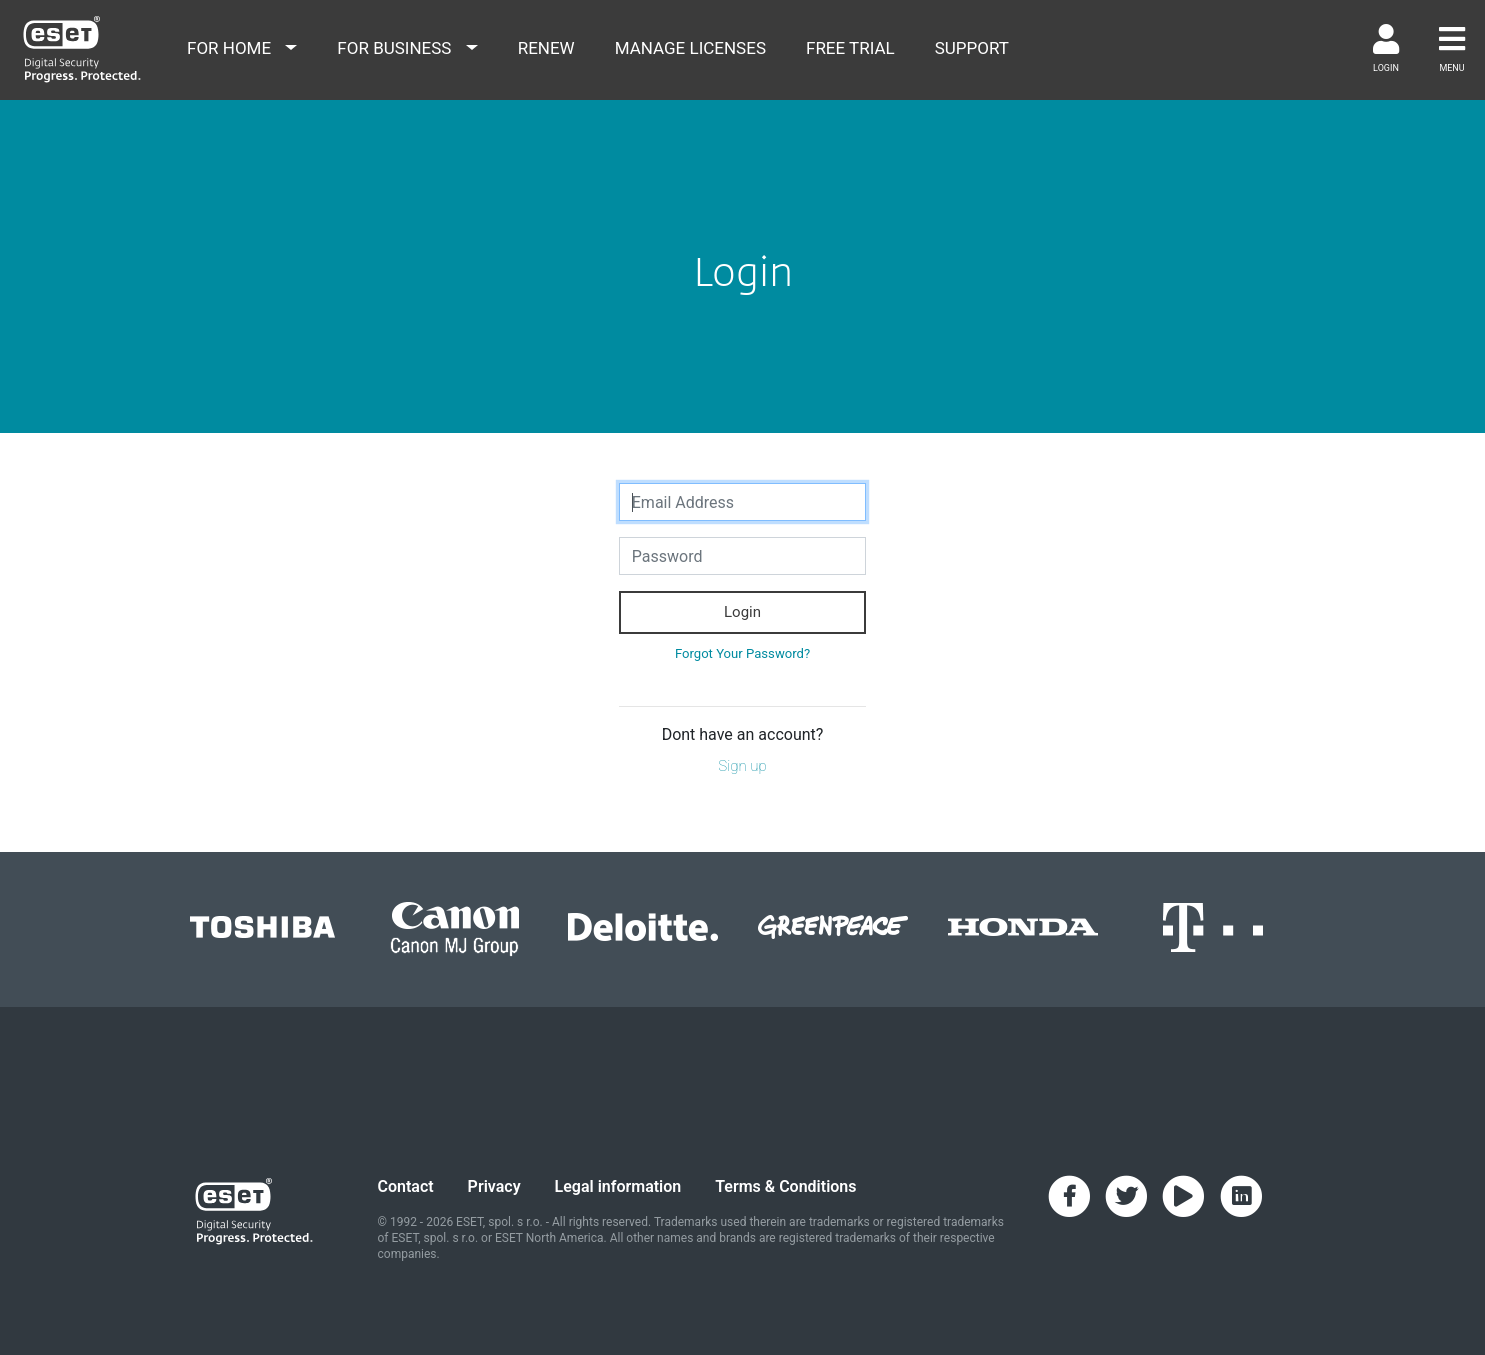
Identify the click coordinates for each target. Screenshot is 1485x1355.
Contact (406, 1186)
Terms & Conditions (785, 1186)
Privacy (494, 1186)
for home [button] (231, 48)
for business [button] (396, 48)
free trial (850, 48)
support (972, 48)
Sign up (742, 766)
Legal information (618, 1186)
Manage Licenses (690, 48)
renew (546, 48)
